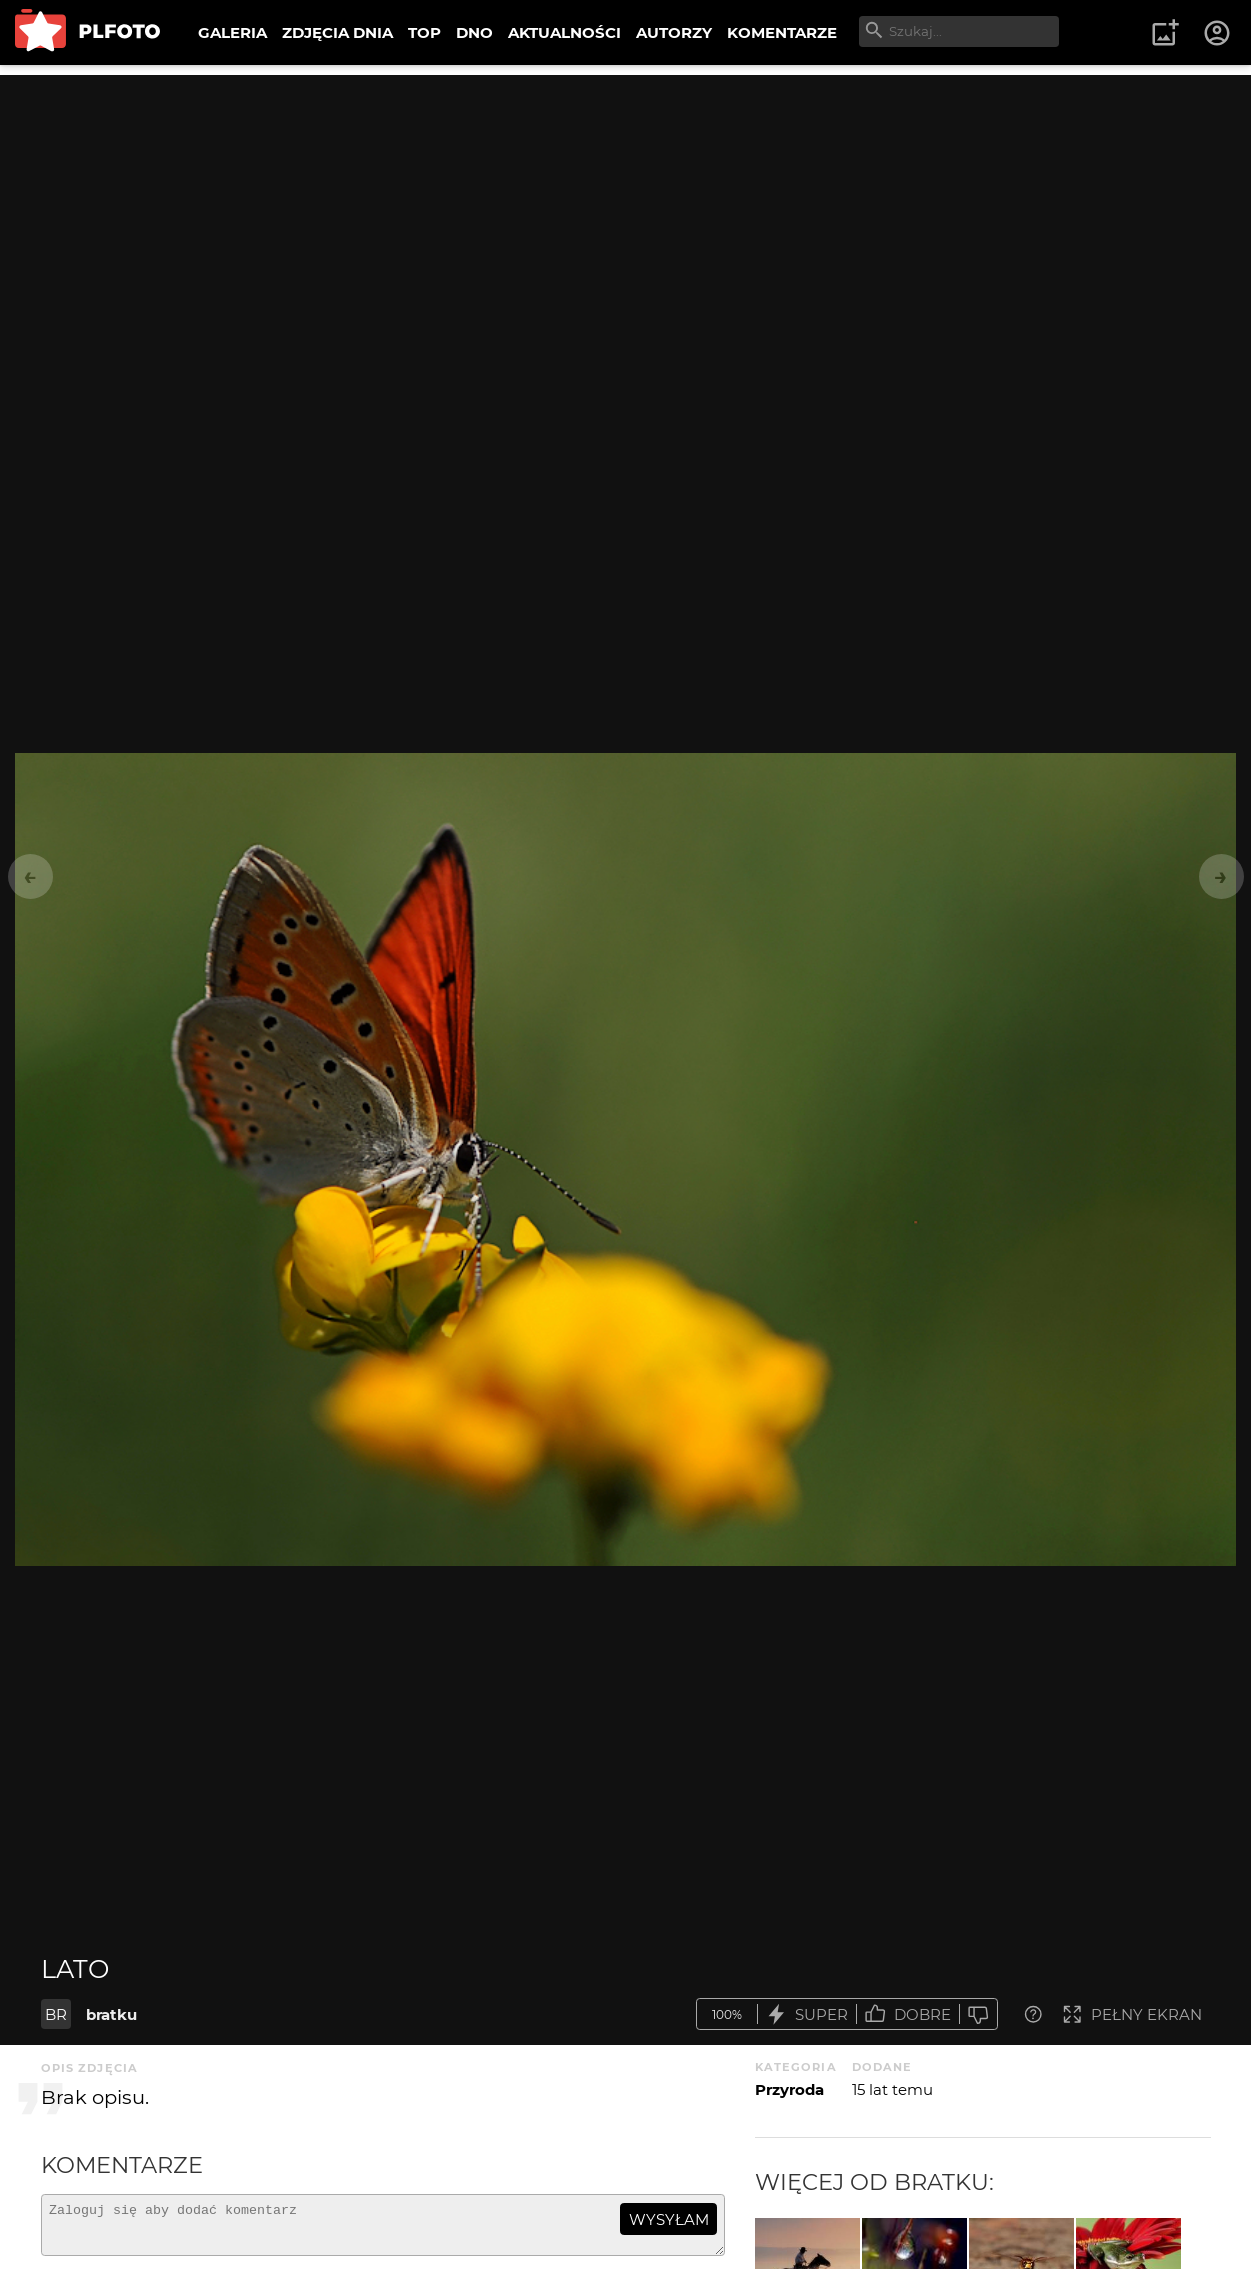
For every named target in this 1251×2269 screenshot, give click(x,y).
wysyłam (669, 2219)
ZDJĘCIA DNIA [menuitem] (337, 32)
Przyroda (789, 2089)
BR (56, 2014)
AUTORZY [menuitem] (674, 32)
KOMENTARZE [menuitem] (782, 32)
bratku (111, 2014)
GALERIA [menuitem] (232, 32)
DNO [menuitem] (474, 32)
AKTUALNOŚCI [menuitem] (564, 32)
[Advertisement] (626, 215)
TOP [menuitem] (424, 32)
